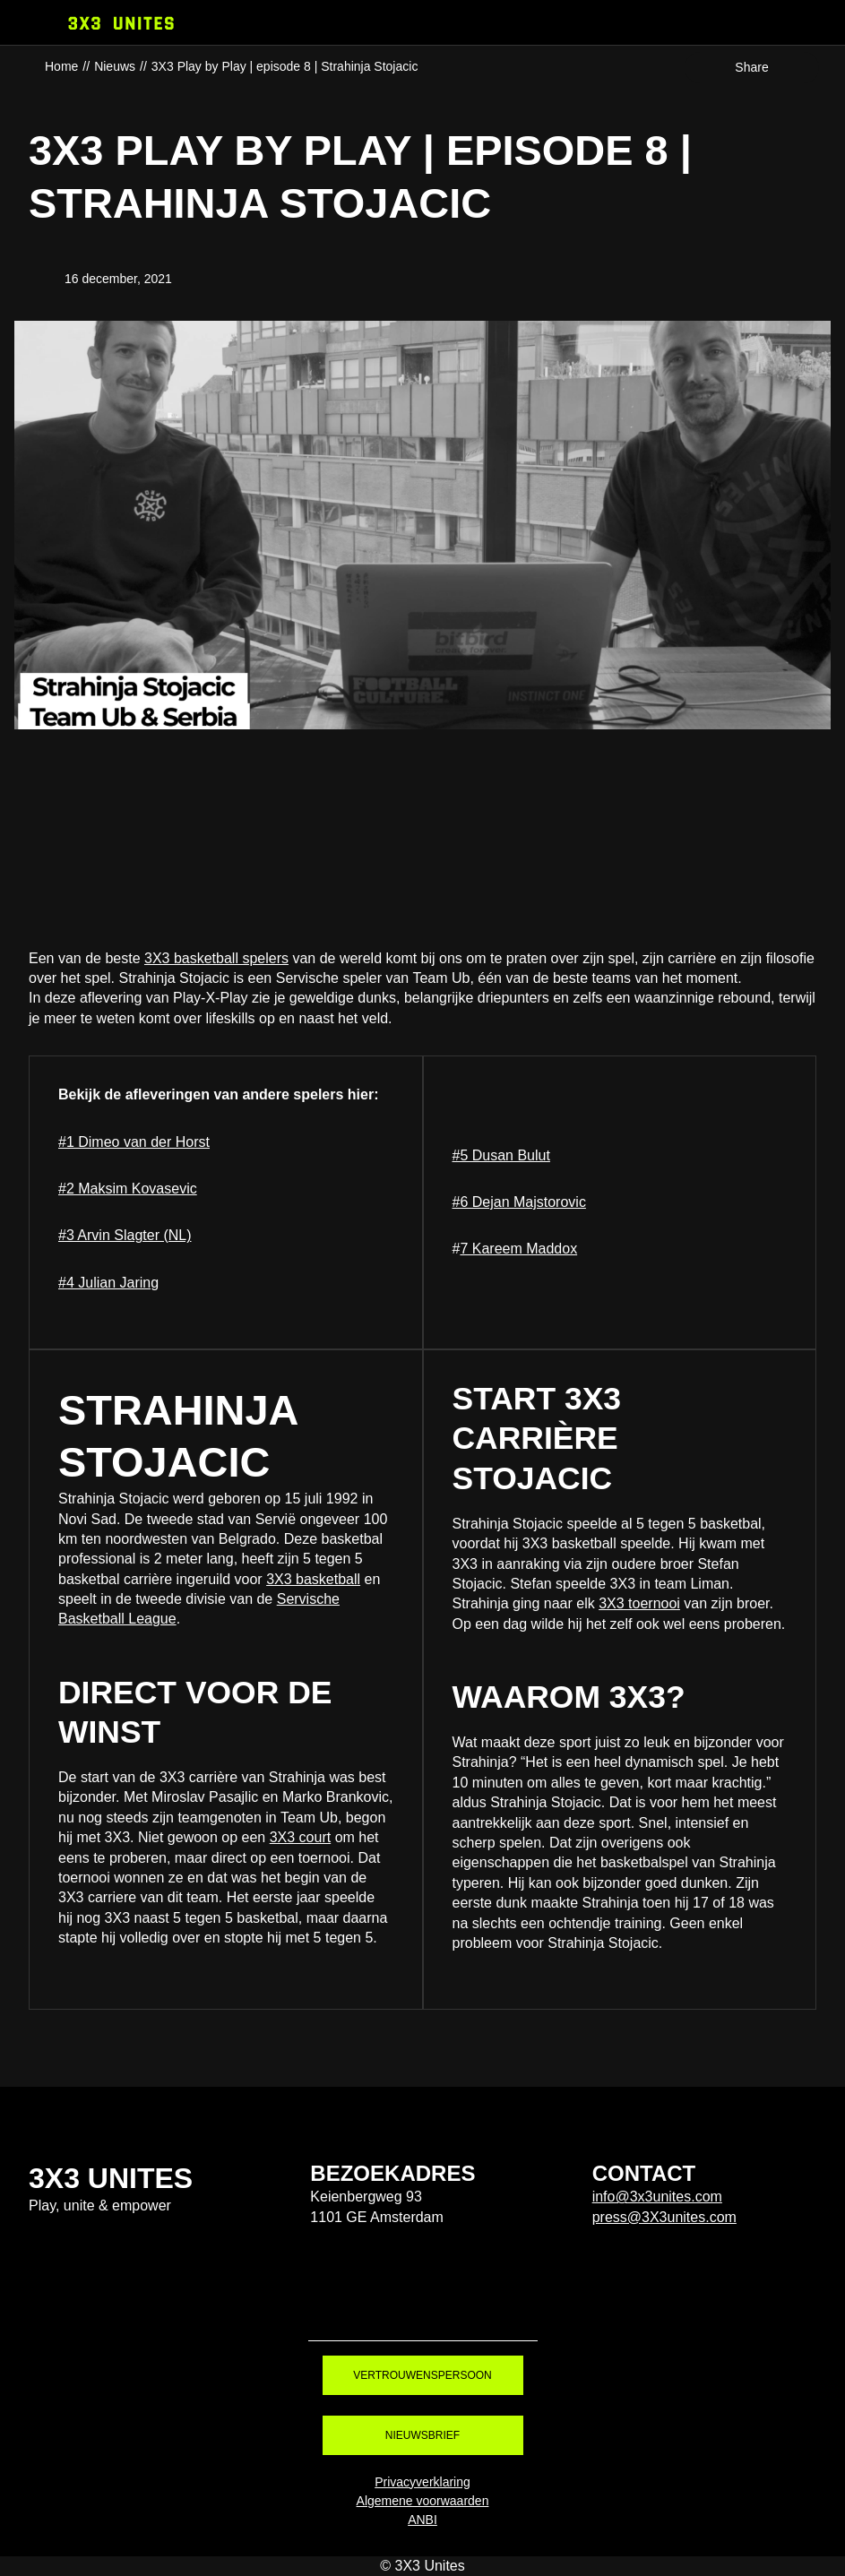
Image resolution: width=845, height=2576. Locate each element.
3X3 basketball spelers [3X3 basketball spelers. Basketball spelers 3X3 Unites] (216, 958)
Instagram (388, 2311)
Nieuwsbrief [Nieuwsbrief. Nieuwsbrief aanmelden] (422, 2435)
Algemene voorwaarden (423, 2501)
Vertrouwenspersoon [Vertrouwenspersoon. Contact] (422, 2375)
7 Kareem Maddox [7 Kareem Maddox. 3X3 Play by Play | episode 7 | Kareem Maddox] (518, 1248)
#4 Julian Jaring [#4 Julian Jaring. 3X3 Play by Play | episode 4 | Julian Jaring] (108, 1282)
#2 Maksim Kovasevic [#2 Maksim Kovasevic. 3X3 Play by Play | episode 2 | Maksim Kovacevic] (127, 1188)
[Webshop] (820, 22)
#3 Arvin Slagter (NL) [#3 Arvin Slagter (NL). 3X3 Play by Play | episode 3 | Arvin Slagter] (125, 1235)
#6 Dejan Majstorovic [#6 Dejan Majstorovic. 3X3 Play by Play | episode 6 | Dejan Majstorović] (519, 1202)
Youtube (457, 2311)
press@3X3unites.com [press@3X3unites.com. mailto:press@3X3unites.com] (664, 2217)
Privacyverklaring (422, 2482)
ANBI (422, 2519)
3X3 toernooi (639, 1603)
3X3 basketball (313, 1579)
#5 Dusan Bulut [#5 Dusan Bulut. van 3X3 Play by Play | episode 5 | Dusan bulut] (501, 1155)
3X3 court (300, 1837)
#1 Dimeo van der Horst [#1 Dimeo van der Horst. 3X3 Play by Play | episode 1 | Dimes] (134, 1142)
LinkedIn (526, 2311)
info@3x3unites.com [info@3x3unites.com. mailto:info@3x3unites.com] (657, 2196)
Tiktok (319, 2311)
